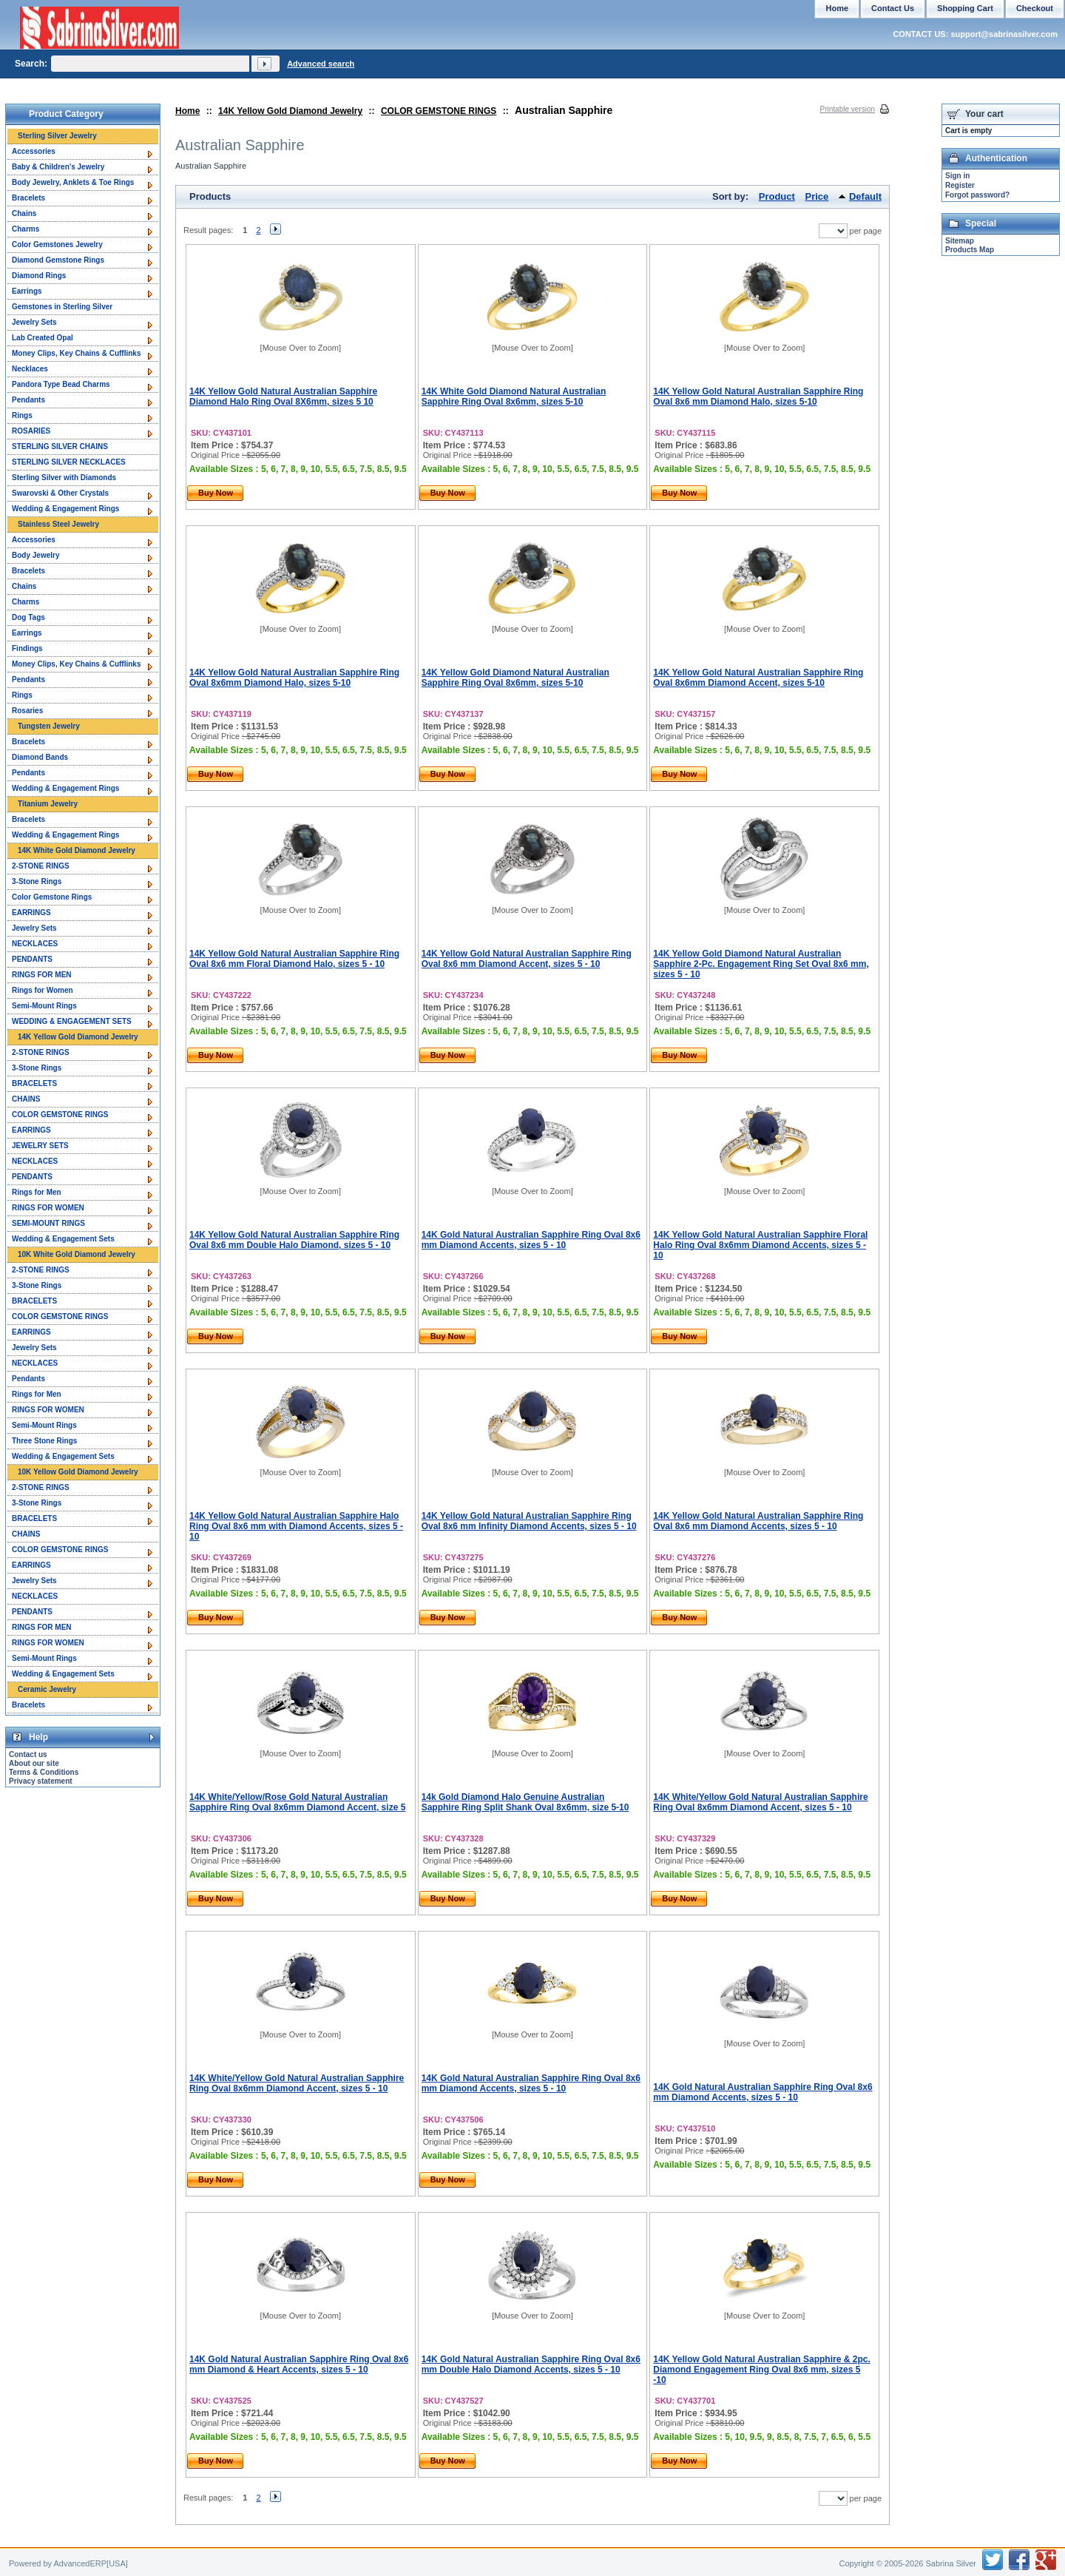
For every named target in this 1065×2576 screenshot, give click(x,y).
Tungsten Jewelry (49, 726)
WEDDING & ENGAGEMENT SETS (72, 1021)
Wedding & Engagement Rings (65, 509)
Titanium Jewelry (48, 804)
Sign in (957, 176)
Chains (24, 213)
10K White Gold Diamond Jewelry (76, 1254)
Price (817, 196)
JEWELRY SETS (40, 1146)
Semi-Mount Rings (44, 1006)
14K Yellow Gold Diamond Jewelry (290, 111)
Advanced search (320, 63)
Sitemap (959, 241)
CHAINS (26, 1099)
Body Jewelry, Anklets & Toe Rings (73, 182)
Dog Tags (28, 617)
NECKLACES (35, 944)
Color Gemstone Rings (52, 897)
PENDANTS (32, 959)
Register (960, 185)
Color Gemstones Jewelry (57, 244)
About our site (34, 1763)
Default (865, 196)
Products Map (969, 250)
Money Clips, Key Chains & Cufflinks (76, 353)
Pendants (28, 400)
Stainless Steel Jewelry (58, 524)
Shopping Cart (965, 8)
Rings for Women (42, 990)
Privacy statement (40, 1781)
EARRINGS (31, 912)
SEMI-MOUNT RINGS (48, 1223)
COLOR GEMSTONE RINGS (438, 111)
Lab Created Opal (42, 338)
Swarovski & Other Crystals (60, 493)
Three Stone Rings (44, 1441)
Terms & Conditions (43, 1772)
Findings (27, 648)
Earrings (27, 291)
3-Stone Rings (36, 881)
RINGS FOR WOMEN (48, 1208)
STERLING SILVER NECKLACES (69, 462)
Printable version (847, 109)
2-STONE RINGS (41, 866)
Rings (22, 415)
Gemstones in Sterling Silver (62, 307)
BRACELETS (34, 1083)
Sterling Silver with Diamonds (64, 477)
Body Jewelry (35, 555)
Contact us (28, 1754)
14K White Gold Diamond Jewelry (76, 850)
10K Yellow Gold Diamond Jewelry (78, 1472)
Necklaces (30, 369)
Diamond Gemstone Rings (58, 260)
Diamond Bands (40, 757)
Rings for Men (36, 1192)
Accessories (33, 151)
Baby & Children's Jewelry (58, 167)
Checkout (1034, 8)
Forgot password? (977, 195)
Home (187, 111)
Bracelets (28, 198)
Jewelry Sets (34, 322)
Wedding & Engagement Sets (63, 1239)
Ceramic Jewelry (47, 1689)
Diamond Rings (39, 276)
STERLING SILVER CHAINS (60, 446)
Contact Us (892, 8)
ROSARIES (31, 431)
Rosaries (27, 711)
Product (777, 196)
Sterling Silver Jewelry (57, 136)
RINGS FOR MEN (42, 975)
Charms (25, 229)
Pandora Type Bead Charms (61, 384)
